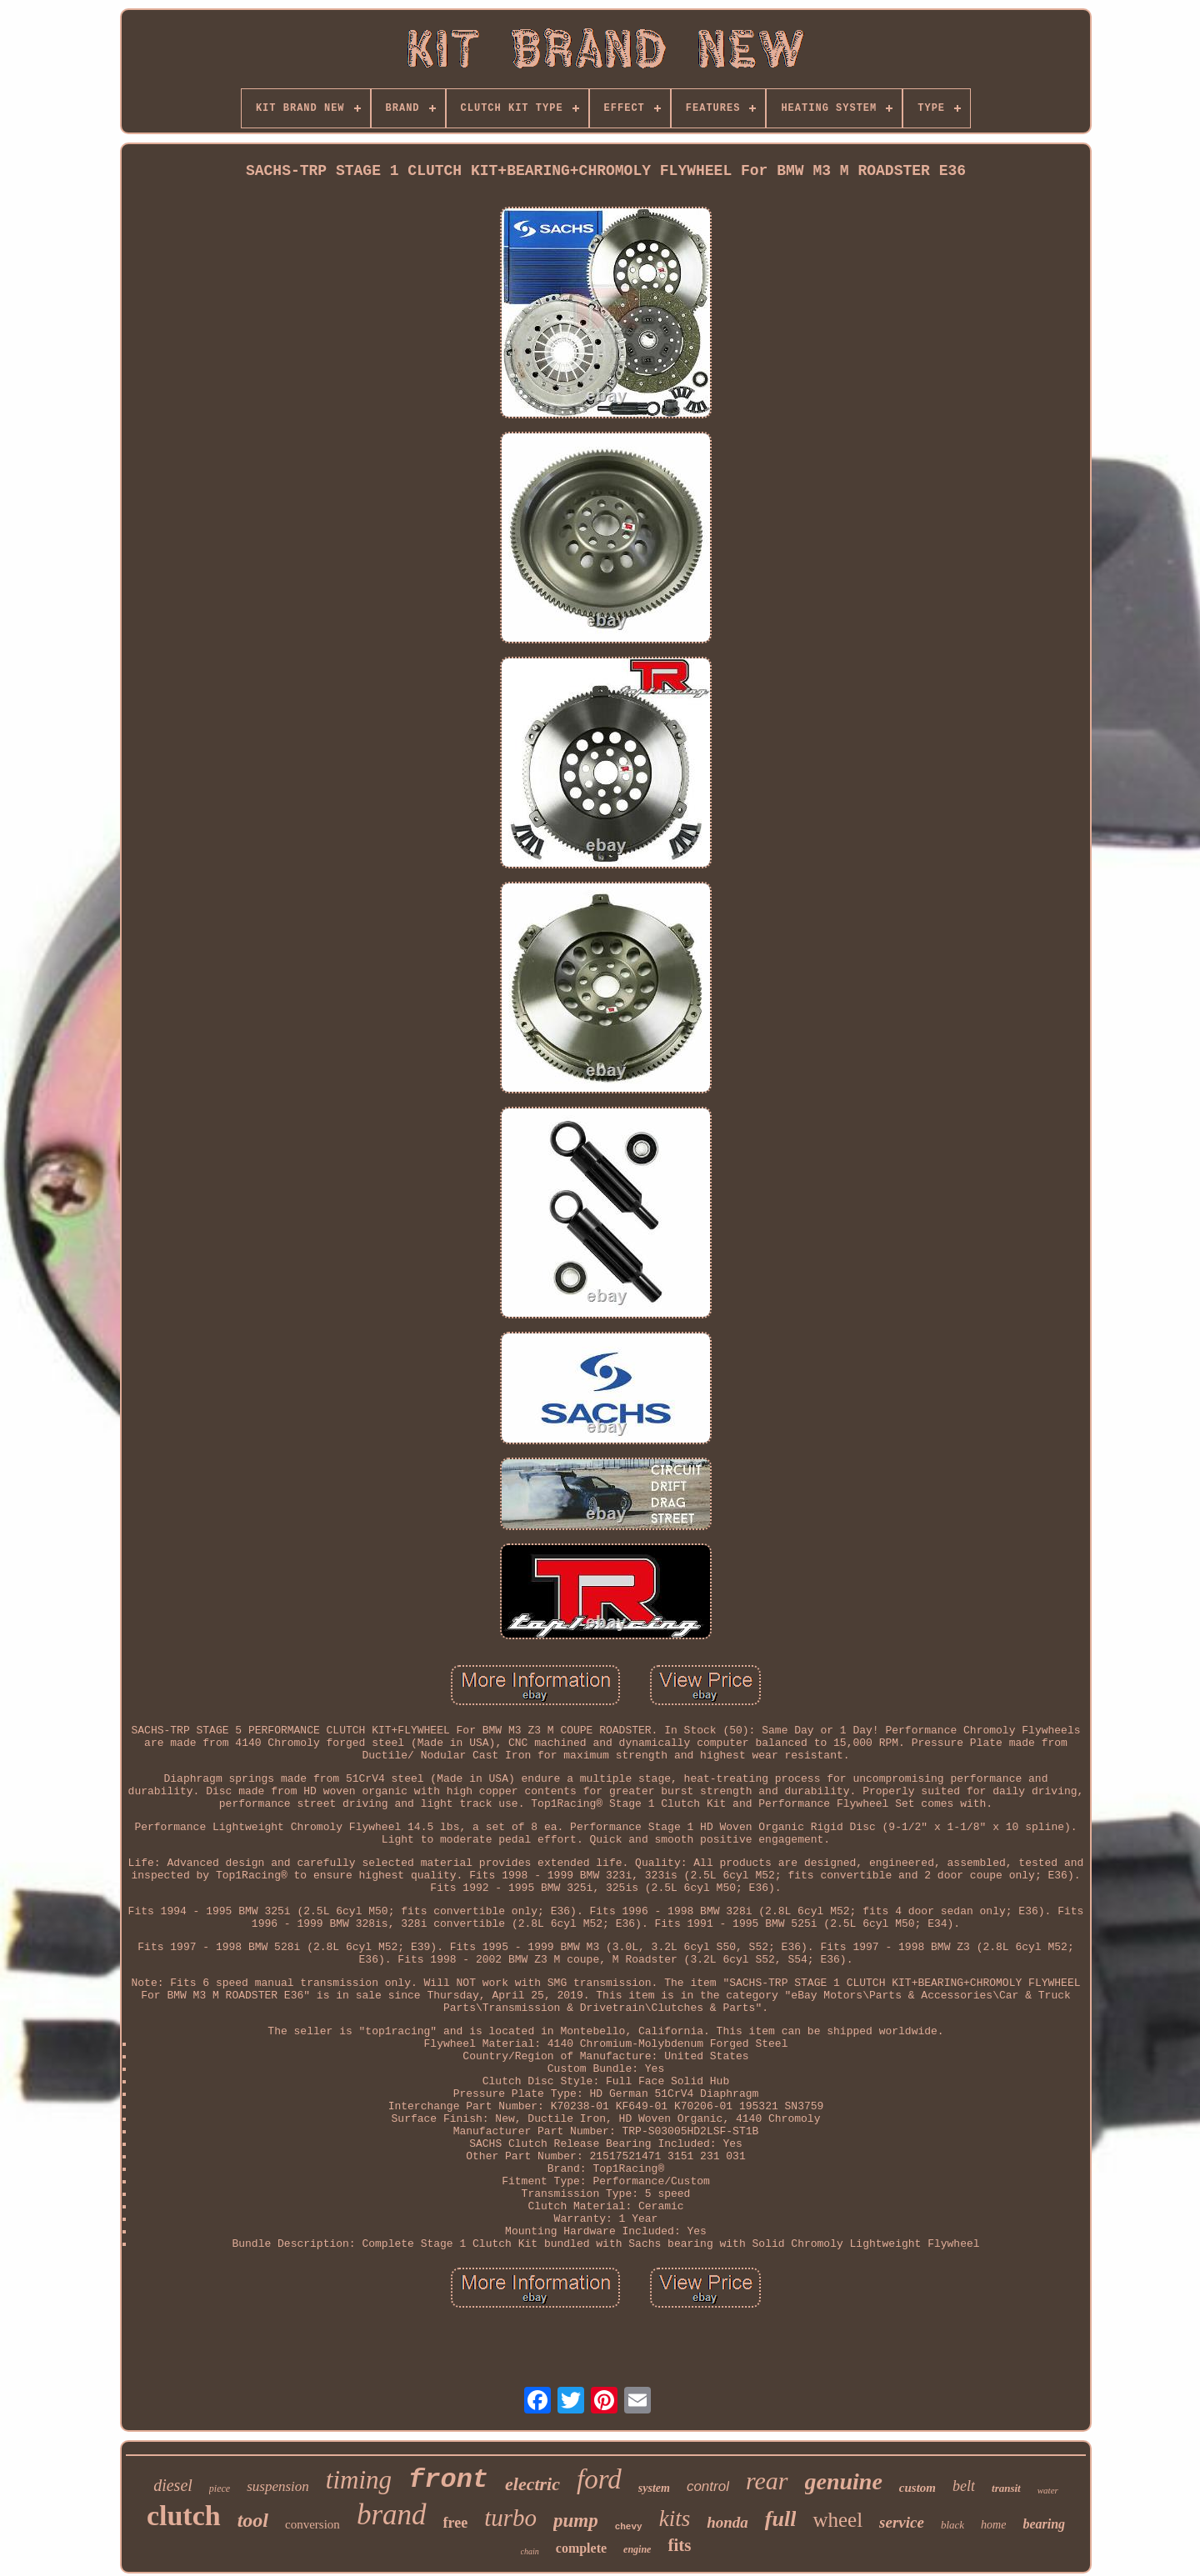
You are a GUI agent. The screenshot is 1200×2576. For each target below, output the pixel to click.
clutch (184, 2515)
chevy (628, 2527)
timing (359, 2479)
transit (1006, 2488)
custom (917, 2487)
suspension (278, 2486)
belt (963, 2486)
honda (727, 2522)
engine (637, 2549)
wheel (837, 2519)
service (901, 2522)
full (781, 2519)
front (448, 2479)
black (952, 2524)
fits (679, 2545)
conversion (312, 2524)
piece (219, 2488)
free (455, 2522)
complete (581, 2548)
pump (575, 2520)
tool (253, 2520)
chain (530, 2551)
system (654, 2488)
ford (599, 2479)
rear (767, 2480)
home (993, 2524)
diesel (172, 2485)
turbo (510, 2517)
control (708, 2486)
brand (392, 2514)
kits (675, 2518)
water (1048, 2490)
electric (532, 2483)
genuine (843, 2481)
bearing (1043, 2524)
